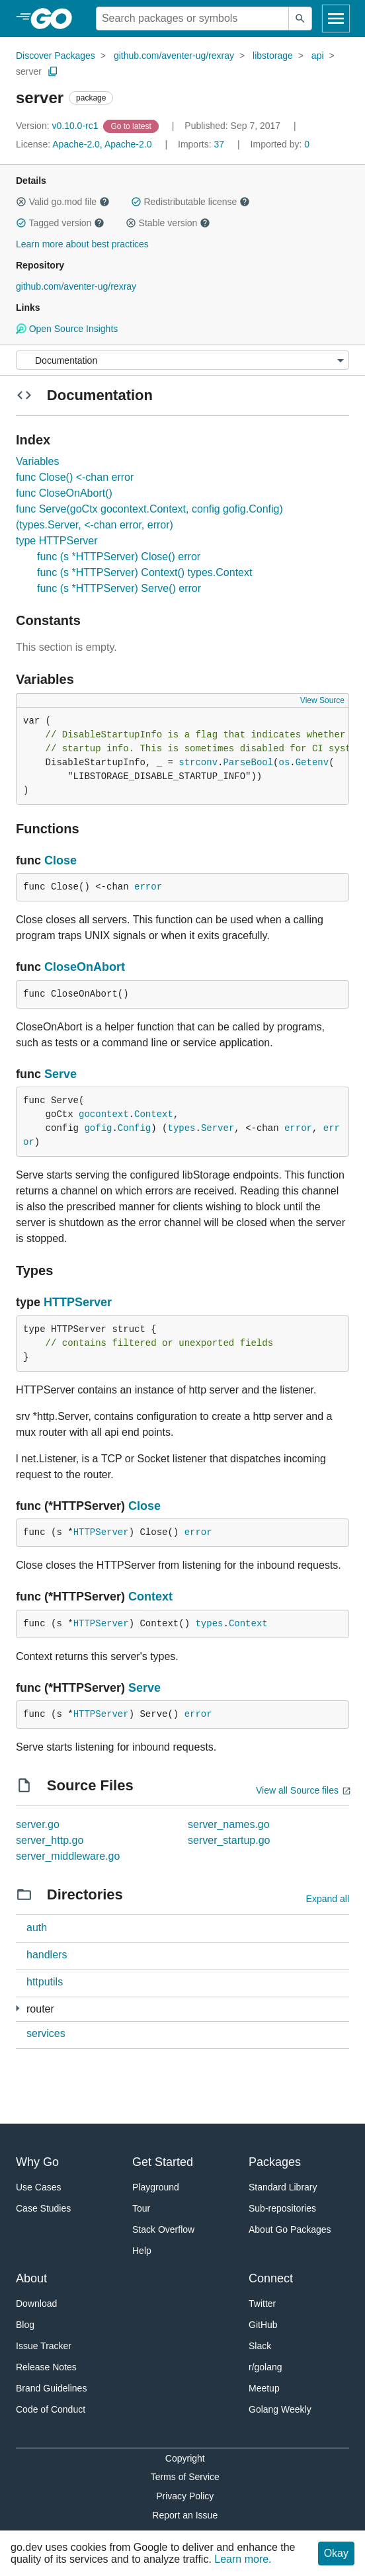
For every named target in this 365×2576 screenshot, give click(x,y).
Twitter (262, 2303)
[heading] (56, 18)
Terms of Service (185, 2477)
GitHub (263, 2324)
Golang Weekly (280, 2409)
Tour (141, 2208)
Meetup (264, 2388)
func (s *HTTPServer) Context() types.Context (144, 572)
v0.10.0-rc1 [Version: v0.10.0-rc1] (58, 125)
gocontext (104, 1114)
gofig (98, 1128)
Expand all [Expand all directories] (327, 1898)
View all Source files (297, 1790)
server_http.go (49, 1840)
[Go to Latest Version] (132, 125)
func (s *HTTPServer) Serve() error (119, 588)
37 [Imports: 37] (202, 144)
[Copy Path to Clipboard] (53, 71)
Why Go (37, 2162)
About (31, 2278)
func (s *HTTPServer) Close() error (118, 556)
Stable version (168, 223)
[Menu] (182, 360)
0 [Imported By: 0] (280, 144)
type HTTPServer (57, 540)
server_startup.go (229, 1840)
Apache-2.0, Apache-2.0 (101, 144)
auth (36, 1927)
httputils (44, 1981)
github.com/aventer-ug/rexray (174, 55)
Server (217, 1128)
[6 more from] (17, 2008)
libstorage (273, 55)
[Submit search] (300, 18)
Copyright (185, 2458)
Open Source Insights (67, 328)
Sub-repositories (282, 2208)
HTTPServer (78, 1302)
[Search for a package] (192, 18)
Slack (260, 2346)
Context (153, 1114)
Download (36, 2303)
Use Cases (38, 2187)
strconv (198, 762)
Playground (155, 2187)
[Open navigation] (336, 18)
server (29, 71)
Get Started (162, 2162)
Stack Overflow (163, 2229)
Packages (275, 2162)
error (148, 887)
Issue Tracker (43, 2346)
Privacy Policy (185, 2496)
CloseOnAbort (84, 967)
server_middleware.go (68, 1856)
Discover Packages (55, 55)
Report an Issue (185, 2515)
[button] (21, 201)
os (284, 762)
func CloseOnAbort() (64, 493)
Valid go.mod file (63, 201)
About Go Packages (290, 2229)
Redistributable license (190, 201)
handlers (46, 1954)
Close (60, 860)
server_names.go (229, 1824)
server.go (38, 1824)
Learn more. (242, 2559)
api (317, 55)
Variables (38, 461)
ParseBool (248, 762)
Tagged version (60, 223)
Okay (336, 2553)
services (45, 2033)
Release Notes (46, 2367)
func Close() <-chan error (75, 477)
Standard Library (283, 2187)
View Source (322, 700)
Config (134, 1128)
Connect (271, 2278)
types (181, 1128)
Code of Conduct (50, 2409)
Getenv (312, 762)
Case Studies (43, 2208)
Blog (25, 2324)
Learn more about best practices (82, 244)
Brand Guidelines (51, 2388)
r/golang (265, 2367)
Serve (60, 1074)
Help (141, 2250)
